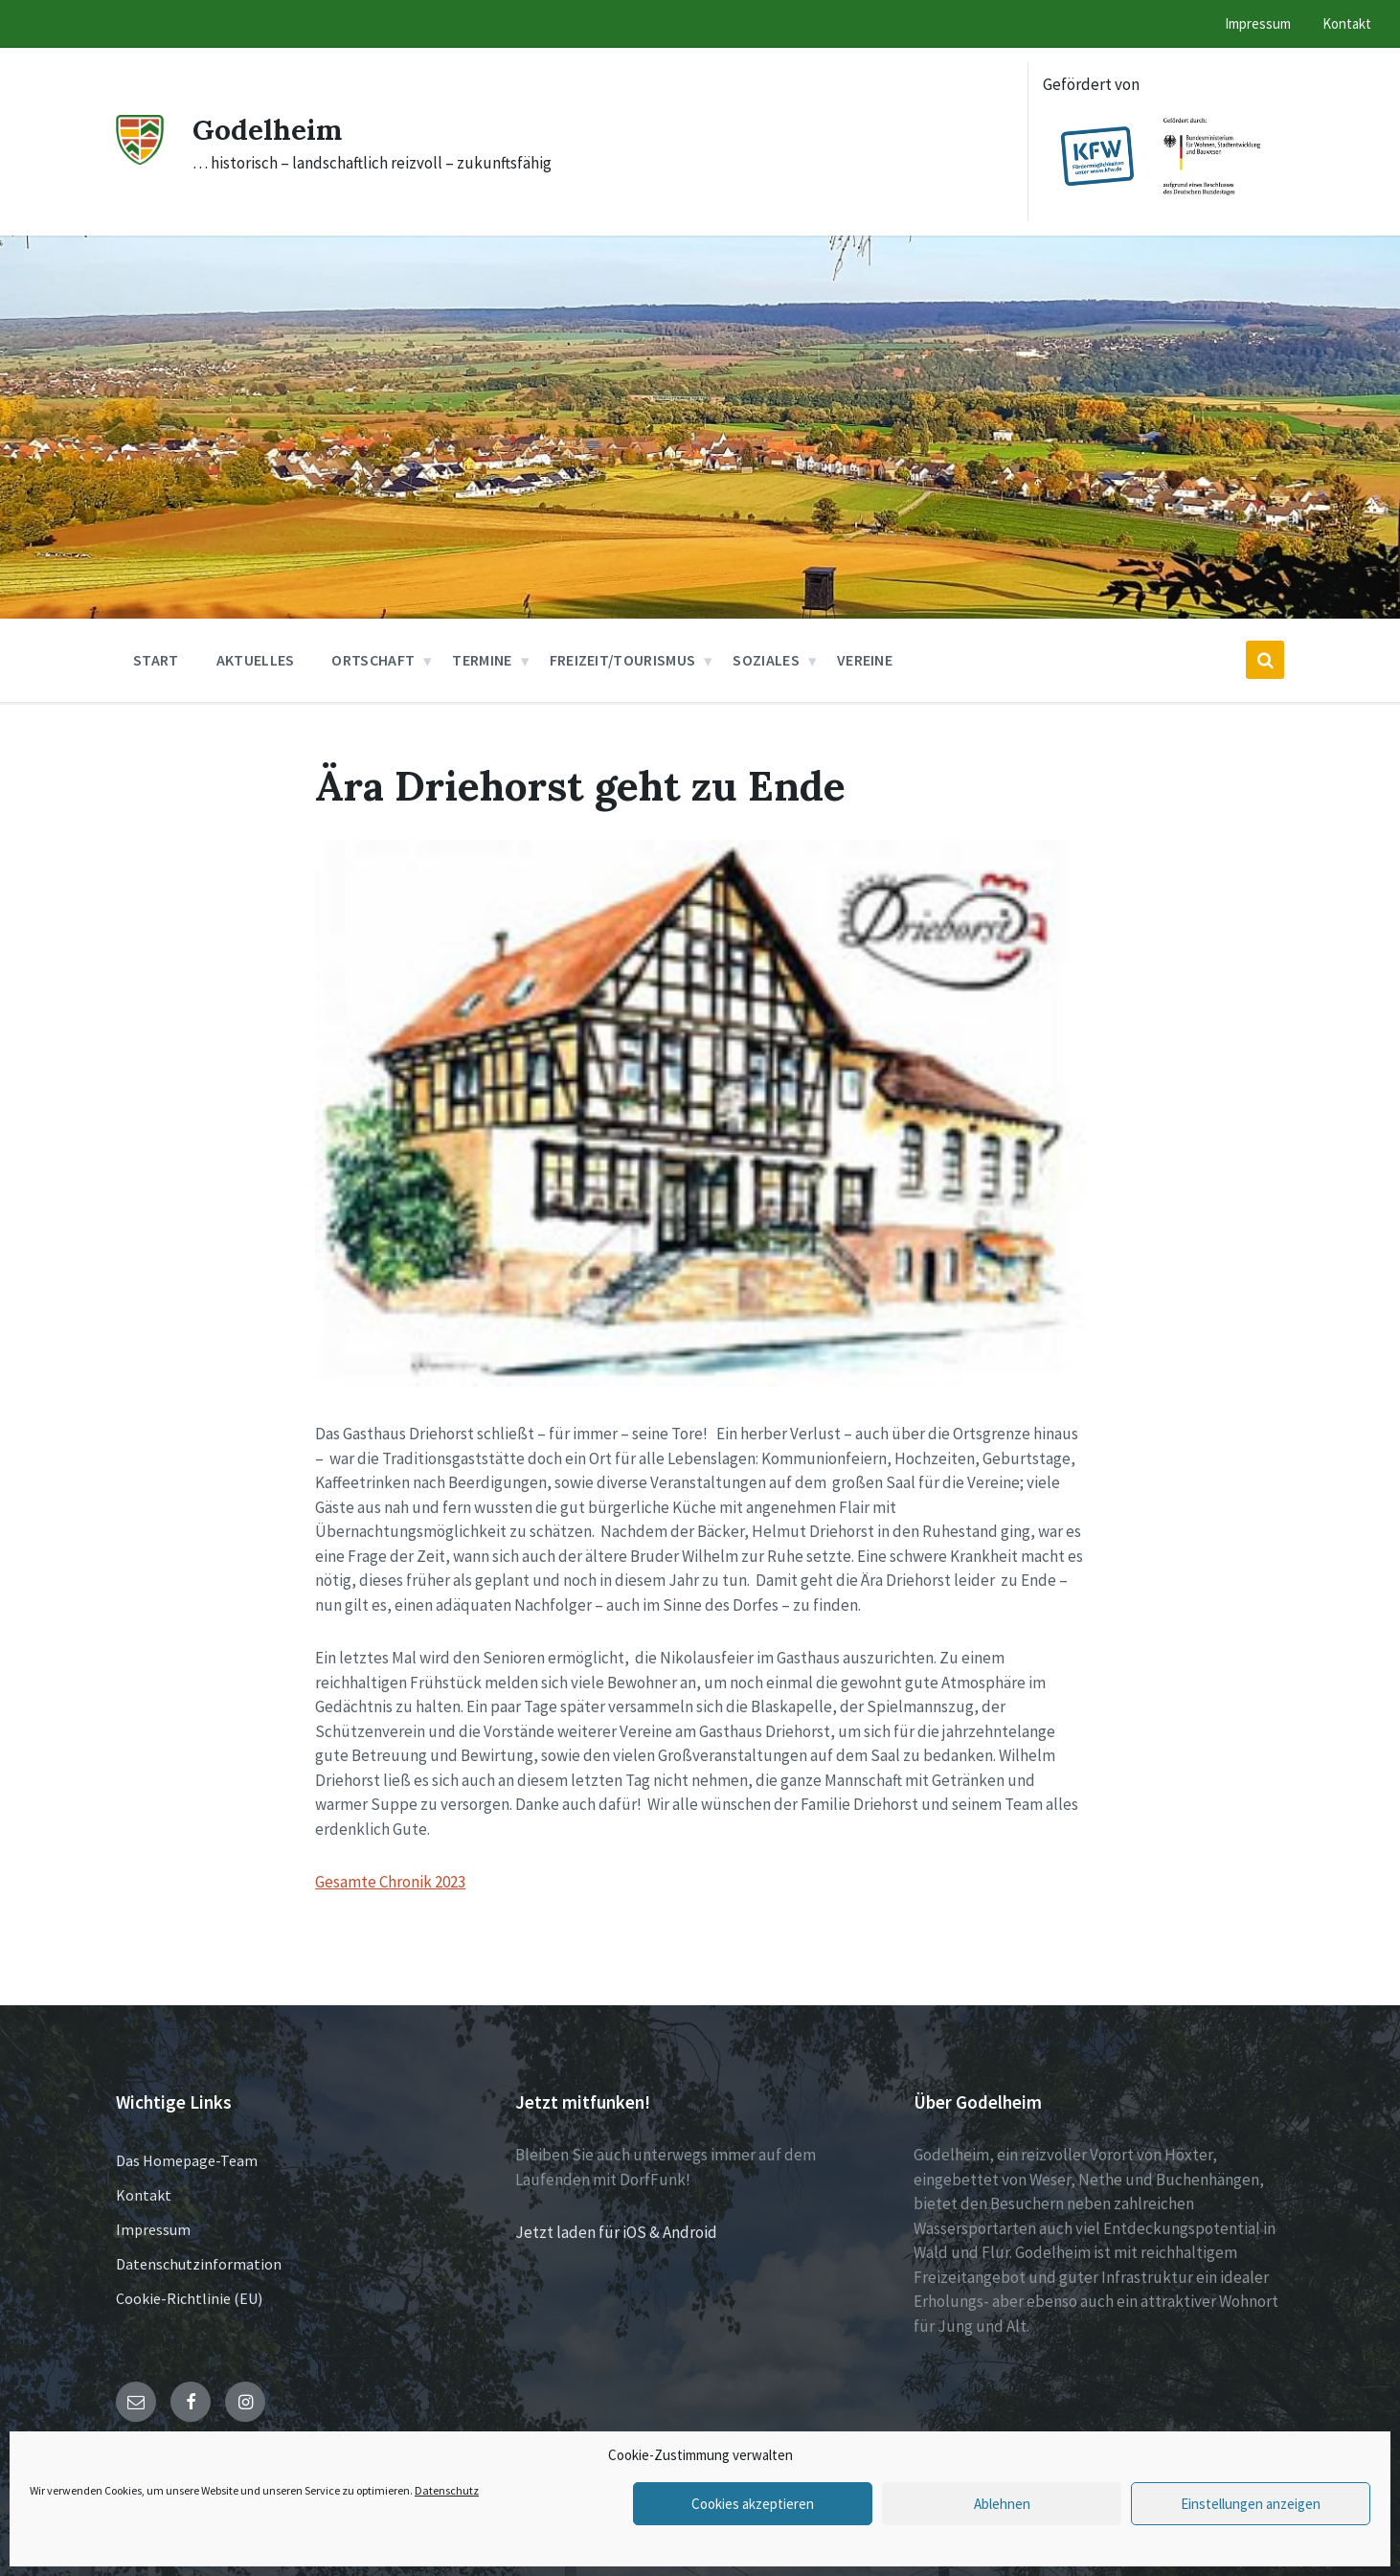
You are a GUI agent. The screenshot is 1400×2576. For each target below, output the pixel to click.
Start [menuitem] (156, 659)
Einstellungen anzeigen (1251, 2504)
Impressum (153, 2229)
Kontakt (143, 2194)
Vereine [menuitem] (864, 659)
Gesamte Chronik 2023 (390, 1881)
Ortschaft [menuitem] (373, 659)
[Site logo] (140, 158)
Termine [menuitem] (481, 659)
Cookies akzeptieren (752, 2504)
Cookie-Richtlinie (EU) (189, 2298)
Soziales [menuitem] (766, 659)
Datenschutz (447, 2490)
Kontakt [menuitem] (1346, 23)
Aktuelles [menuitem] (255, 659)
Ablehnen (1002, 2504)
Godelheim (267, 129)
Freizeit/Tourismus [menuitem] (623, 659)
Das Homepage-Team (187, 2160)
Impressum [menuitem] (1258, 23)
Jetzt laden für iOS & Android (616, 2232)
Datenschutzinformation (199, 2263)
